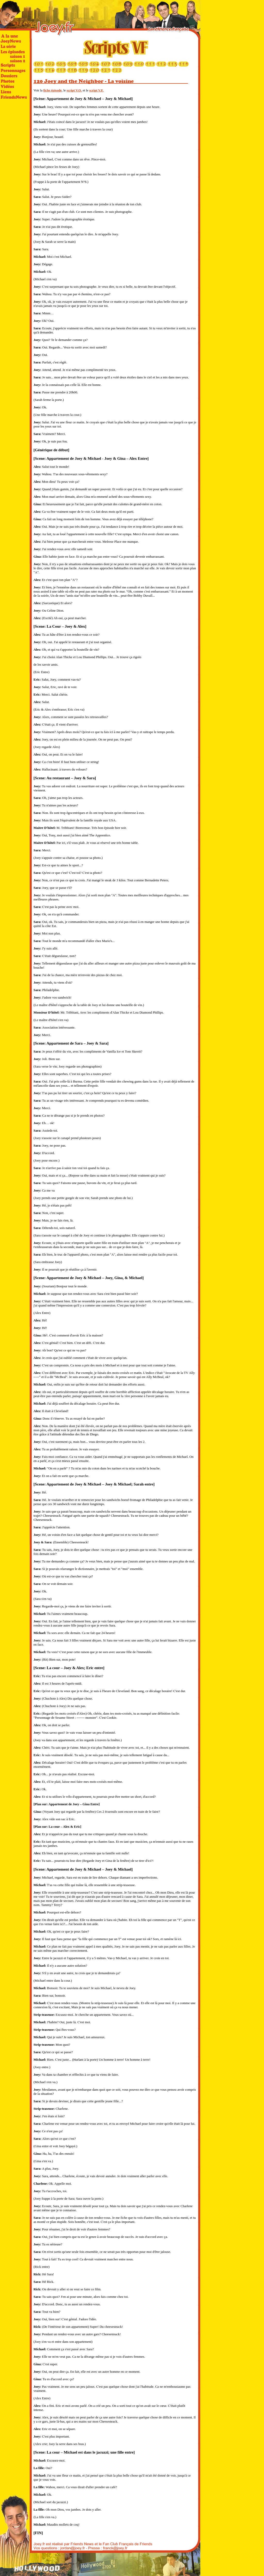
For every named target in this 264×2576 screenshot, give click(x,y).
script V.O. (74, 90)
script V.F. (96, 90)
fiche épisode (52, 90)
